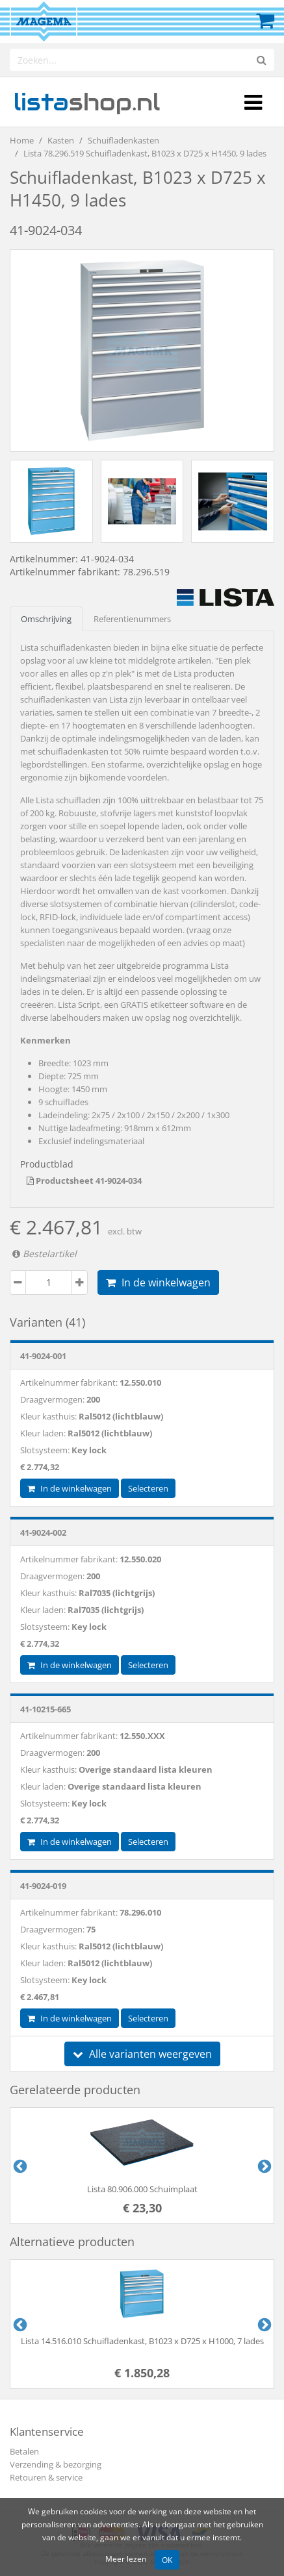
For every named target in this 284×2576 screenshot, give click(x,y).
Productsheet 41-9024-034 (84, 1180)
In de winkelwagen (158, 1282)
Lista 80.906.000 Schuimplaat (142, 2189)
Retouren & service (46, 2477)
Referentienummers (132, 619)
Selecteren (148, 1488)
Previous (18, 2165)
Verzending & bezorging (55, 2464)
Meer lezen (125, 2558)
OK (167, 2560)
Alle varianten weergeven (142, 2054)
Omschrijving (46, 619)
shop (87, 102)
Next (263, 2165)
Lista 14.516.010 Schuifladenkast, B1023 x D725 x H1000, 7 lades (142, 2341)
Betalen (24, 2451)
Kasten (60, 140)
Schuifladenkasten (123, 140)
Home (22, 140)
